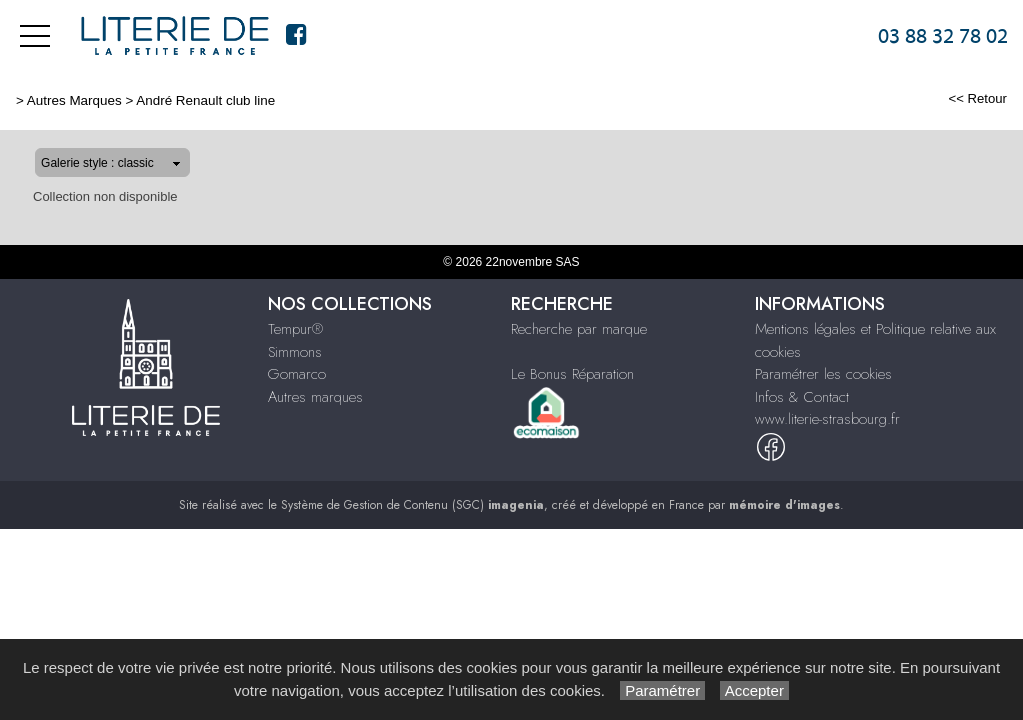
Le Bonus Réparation (572, 374)
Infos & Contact (802, 397)
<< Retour (977, 98)
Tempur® (295, 329)
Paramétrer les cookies (823, 374)
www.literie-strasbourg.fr (827, 419)
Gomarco (297, 374)
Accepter (754, 690)
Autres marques (315, 397)
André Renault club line (205, 100)
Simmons (295, 352)
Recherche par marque (579, 329)
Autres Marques (74, 100)
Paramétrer (662, 690)
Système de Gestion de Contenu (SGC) (412, 505)
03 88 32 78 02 (943, 36)
